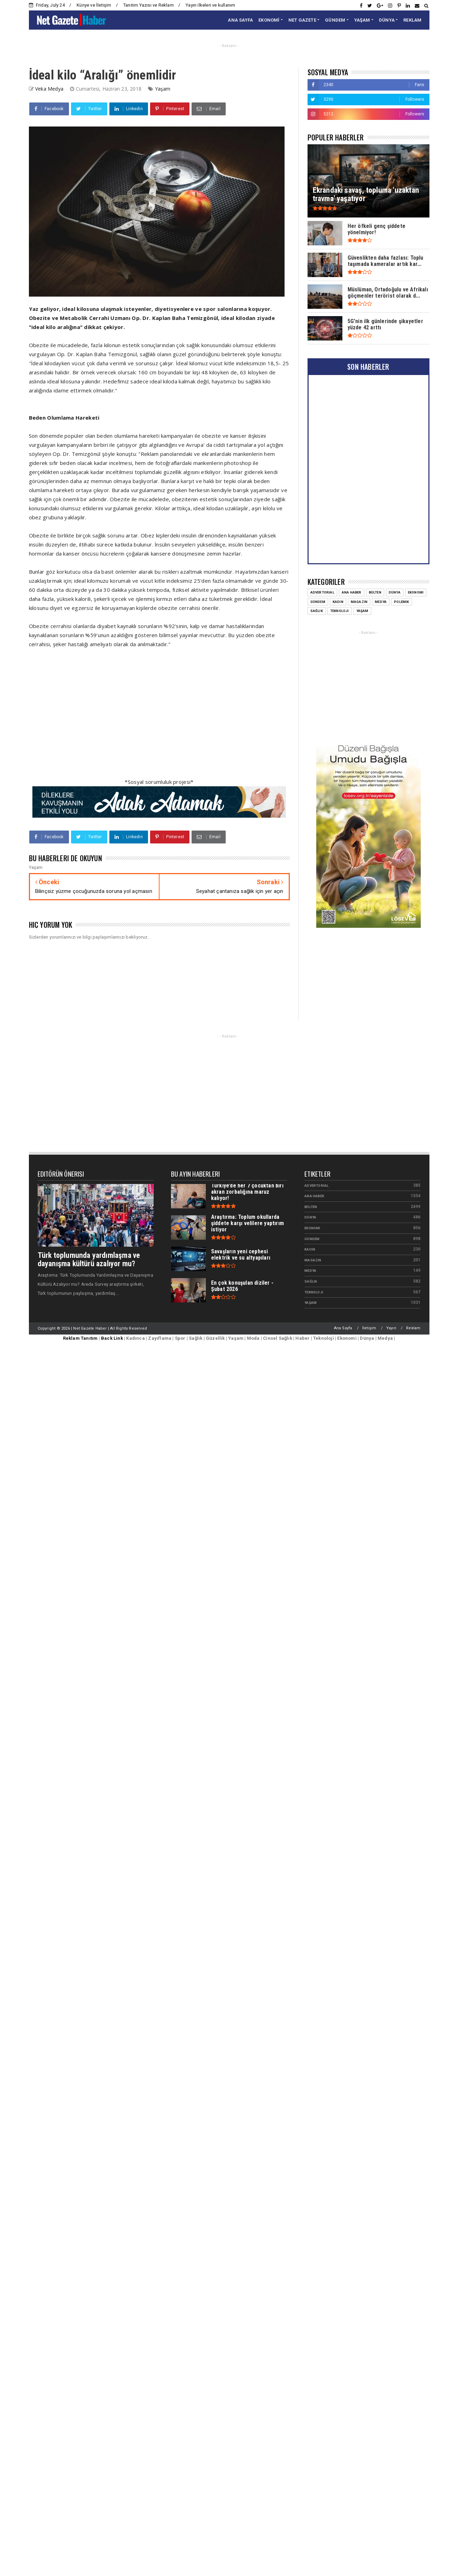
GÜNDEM (335, 20)
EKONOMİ (268, 20)
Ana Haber (314, 1196)
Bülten (310, 1207)
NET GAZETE (302, 20)
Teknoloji (313, 1292)
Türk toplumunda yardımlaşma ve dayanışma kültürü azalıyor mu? (89, 1259)
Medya (310, 1270)
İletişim (369, 1328)
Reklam (413, 1328)
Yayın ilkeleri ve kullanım (210, 5)
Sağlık (310, 1281)
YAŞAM (362, 20)
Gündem (311, 1239)
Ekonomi (312, 1228)
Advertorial (316, 1185)
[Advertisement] (114, 717)
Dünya (310, 1217)
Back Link (112, 1338)
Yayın (391, 1328)
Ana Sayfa (343, 1328)
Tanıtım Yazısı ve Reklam (148, 5)
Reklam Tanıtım (80, 1338)
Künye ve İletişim (94, 5)
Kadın (309, 1249)
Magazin (312, 1260)
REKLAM (412, 20)
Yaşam (163, 88)
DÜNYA (387, 20)
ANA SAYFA (240, 20)
